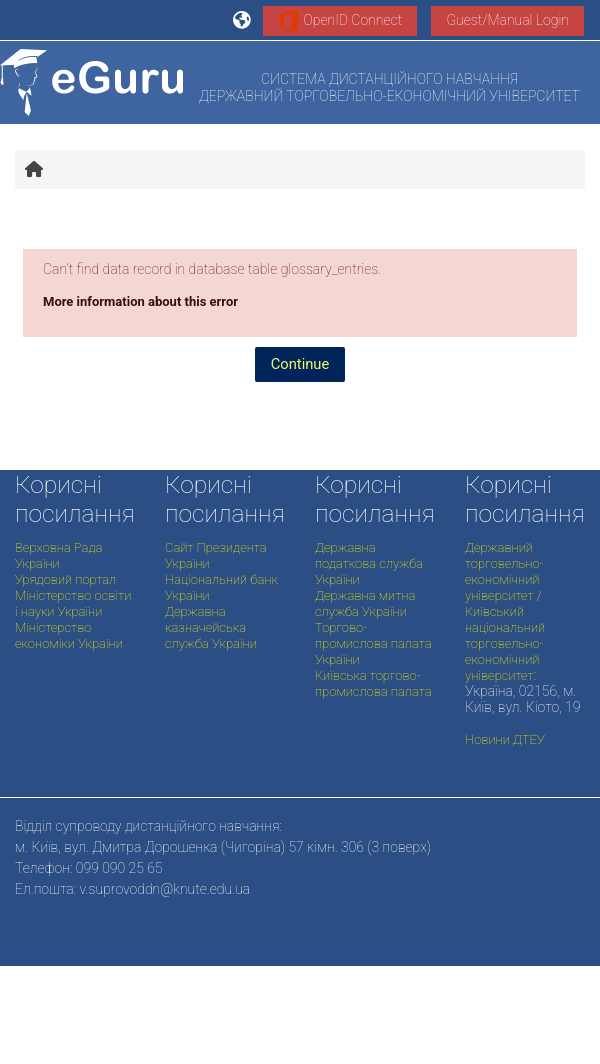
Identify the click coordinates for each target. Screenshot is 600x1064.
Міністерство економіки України (69, 635)
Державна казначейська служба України (211, 627)
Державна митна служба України (365, 603)
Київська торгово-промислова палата (373, 683)
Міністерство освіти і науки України (73, 603)
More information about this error (140, 301)
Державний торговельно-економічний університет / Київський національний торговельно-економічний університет (505, 611)
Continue (300, 364)
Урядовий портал (65, 579)
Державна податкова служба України (369, 563)
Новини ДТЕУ (505, 739)
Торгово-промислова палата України (373, 643)
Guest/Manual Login (507, 20)
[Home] (91, 82)
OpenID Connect (340, 21)
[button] (243, 20)
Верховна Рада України (58, 555)
